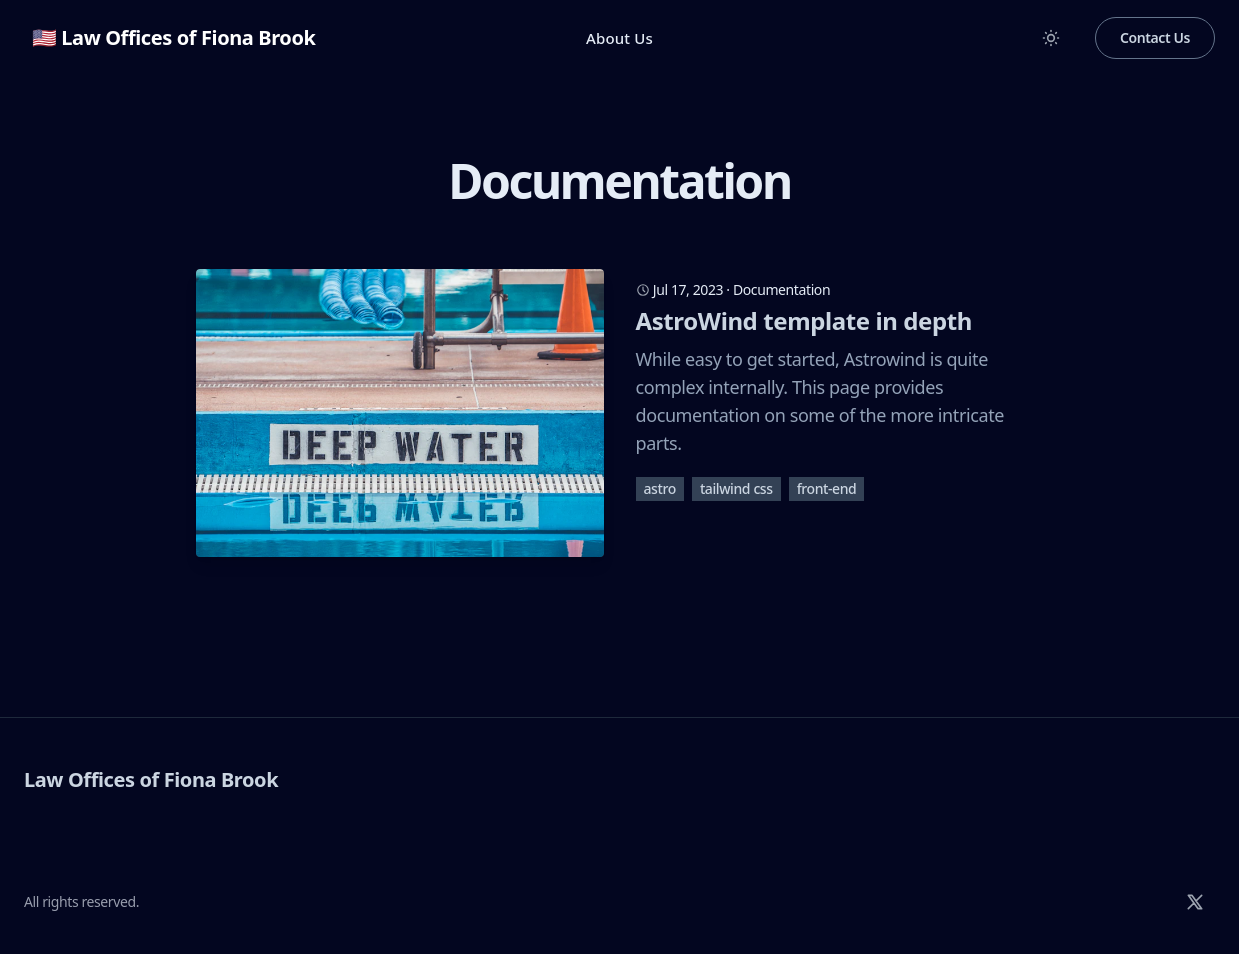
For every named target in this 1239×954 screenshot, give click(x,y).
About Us (619, 38)
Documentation (781, 289)
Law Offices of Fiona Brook (151, 779)
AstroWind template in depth (804, 321)
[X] (1195, 902)
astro (660, 488)
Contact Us (1155, 37)
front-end (827, 488)
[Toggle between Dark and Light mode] (1051, 38)
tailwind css (736, 488)
